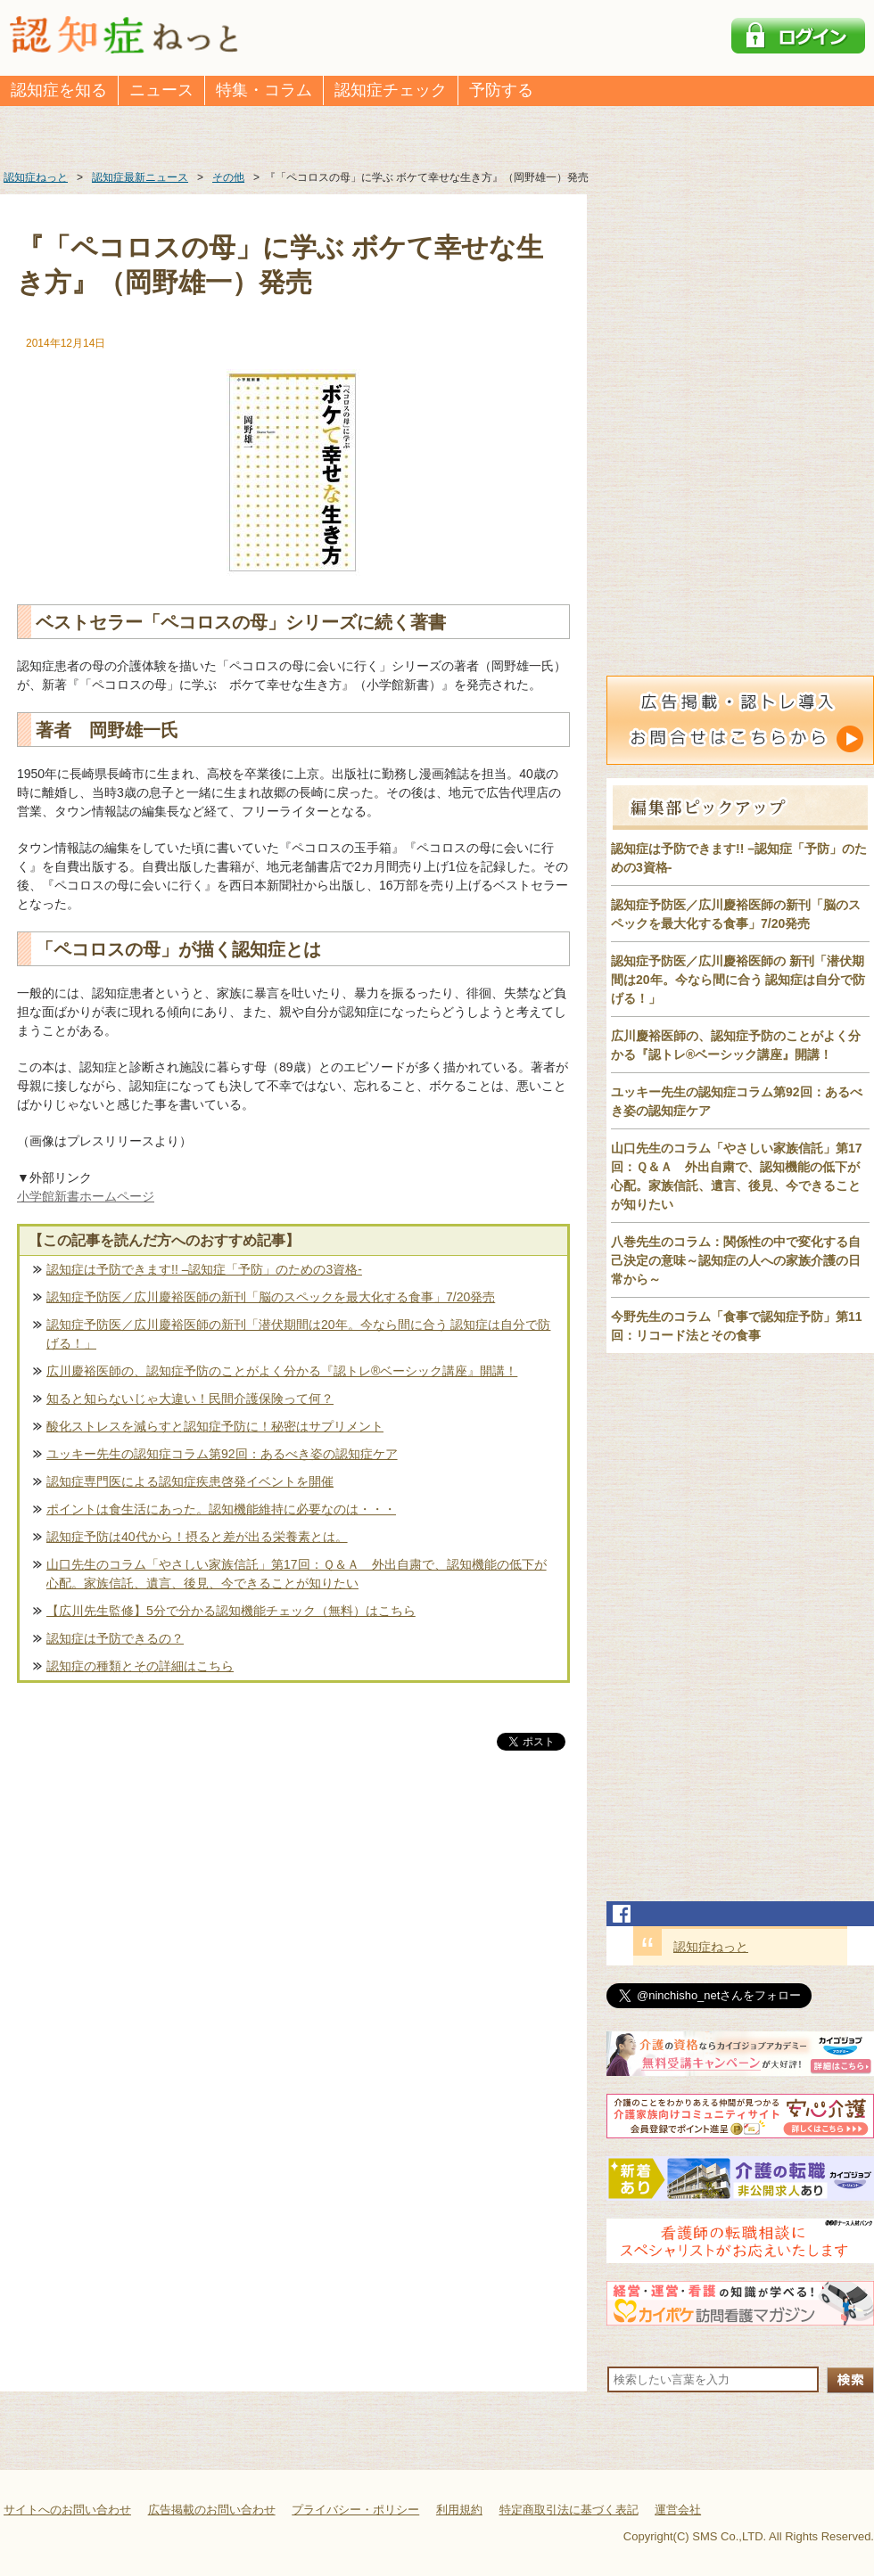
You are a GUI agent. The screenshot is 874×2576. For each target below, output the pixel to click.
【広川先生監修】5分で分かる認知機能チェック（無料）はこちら (231, 1611)
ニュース (161, 90)
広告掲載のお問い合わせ (212, 2509)
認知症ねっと (710, 1947)
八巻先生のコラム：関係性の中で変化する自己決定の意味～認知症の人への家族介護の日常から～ (736, 1260)
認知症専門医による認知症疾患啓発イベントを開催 (190, 1481)
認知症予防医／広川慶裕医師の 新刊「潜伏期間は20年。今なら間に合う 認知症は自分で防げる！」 (738, 979)
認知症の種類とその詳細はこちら (140, 1666)
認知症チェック (390, 90)
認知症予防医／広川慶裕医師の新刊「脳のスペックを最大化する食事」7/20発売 (270, 1297)
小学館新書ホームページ (85, 1196)
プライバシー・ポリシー (355, 2509)
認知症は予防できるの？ (115, 1638)
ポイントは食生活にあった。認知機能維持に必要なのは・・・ (221, 1509)
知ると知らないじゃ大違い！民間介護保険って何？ (190, 1398)
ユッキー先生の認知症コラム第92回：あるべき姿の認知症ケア (222, 1454)
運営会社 (678, 2509)
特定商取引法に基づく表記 (569, 2509)
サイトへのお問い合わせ (67, 2509)
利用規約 (459, 2509)
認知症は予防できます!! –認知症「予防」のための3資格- (204, 1269)
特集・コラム (264, 90)
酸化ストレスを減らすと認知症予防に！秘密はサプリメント (214, 1426)
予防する (501, 90)
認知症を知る (59, 90)
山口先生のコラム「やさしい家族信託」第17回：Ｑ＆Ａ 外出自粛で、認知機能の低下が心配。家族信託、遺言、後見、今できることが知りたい (296, 1573)
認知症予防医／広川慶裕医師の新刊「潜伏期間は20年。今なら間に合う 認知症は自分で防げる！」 (298, 1333)
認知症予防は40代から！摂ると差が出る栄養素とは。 (197, 1537)
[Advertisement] (293, 1940)
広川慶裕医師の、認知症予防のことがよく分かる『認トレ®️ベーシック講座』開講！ (281, 1371)
